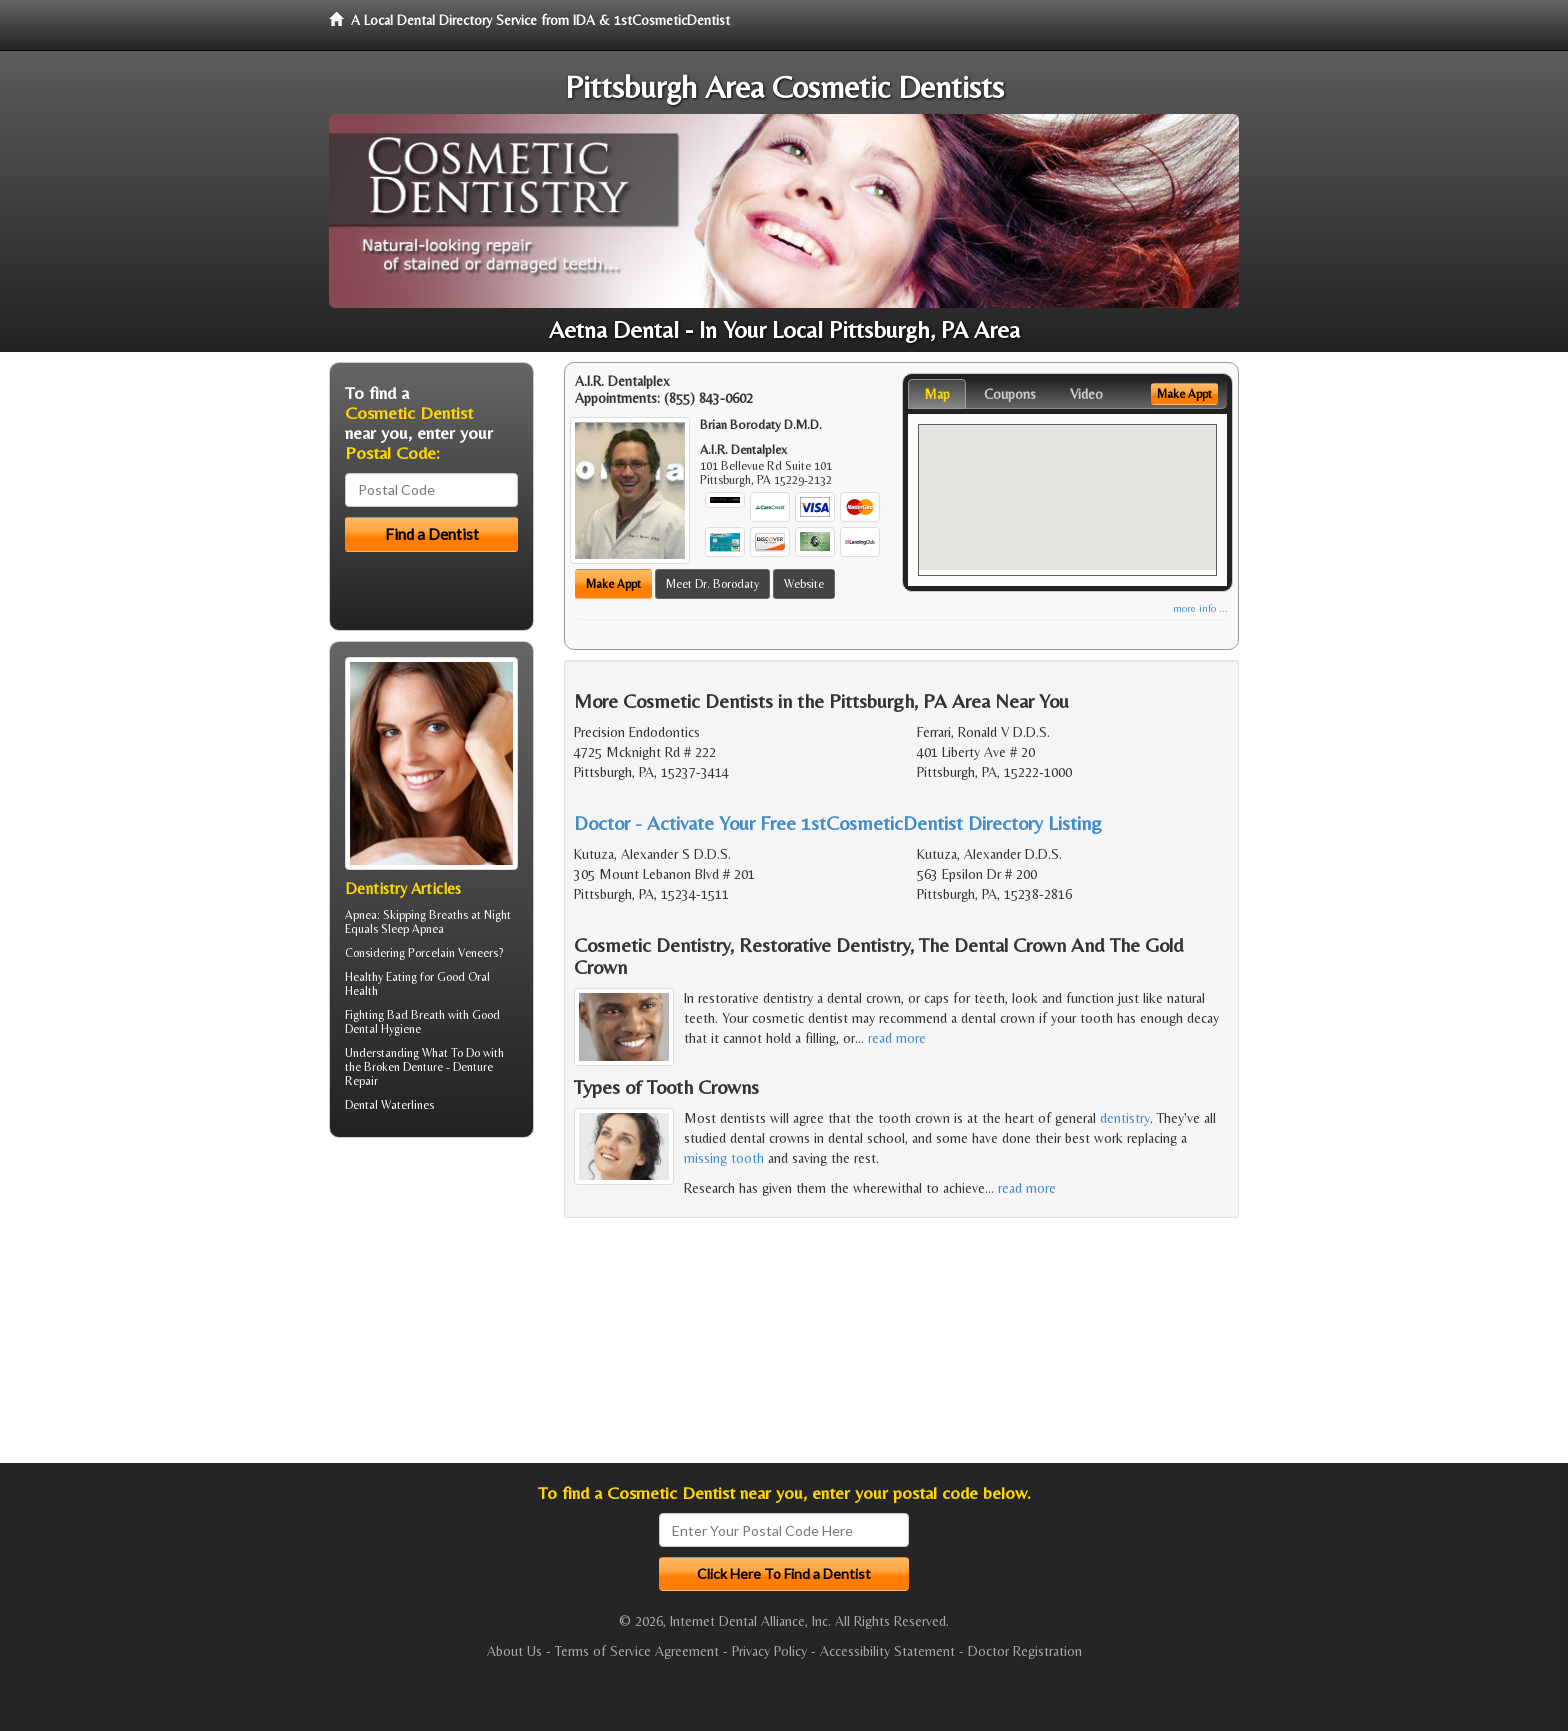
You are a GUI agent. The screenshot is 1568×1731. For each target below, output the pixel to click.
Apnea (361, 915)
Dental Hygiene (383, 1029)
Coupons (1010, 394)
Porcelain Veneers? (455, 953)
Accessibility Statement (887, 1651)
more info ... (1200, 608)
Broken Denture (403, 1067)
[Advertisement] (431, 1308)
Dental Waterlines (389, 1105)
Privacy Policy (769, 1651)
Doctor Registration (1025, 1651)
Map (937, 394)
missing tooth (724, 1158)
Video (1086, 394)
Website (804, 584)
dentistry (1125, 1118)
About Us (514, 1651)
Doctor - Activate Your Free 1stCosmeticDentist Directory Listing (838, 822)
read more (897, 1038)
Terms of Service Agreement (637, 1651)
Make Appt (613, 584)
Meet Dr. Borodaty (712, 584)
